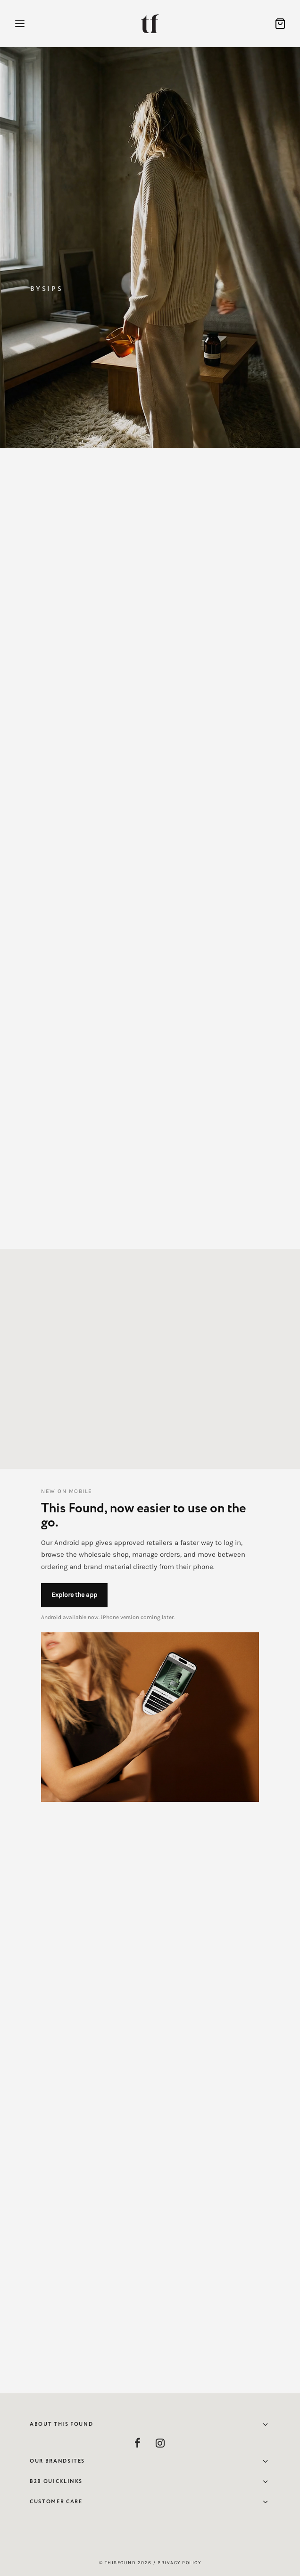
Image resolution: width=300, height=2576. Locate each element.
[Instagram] (160, 2444)
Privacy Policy (179, 2563)
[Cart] (280, 23)
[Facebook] (138, 2444)
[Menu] (19, 23)
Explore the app (74, 1595)
